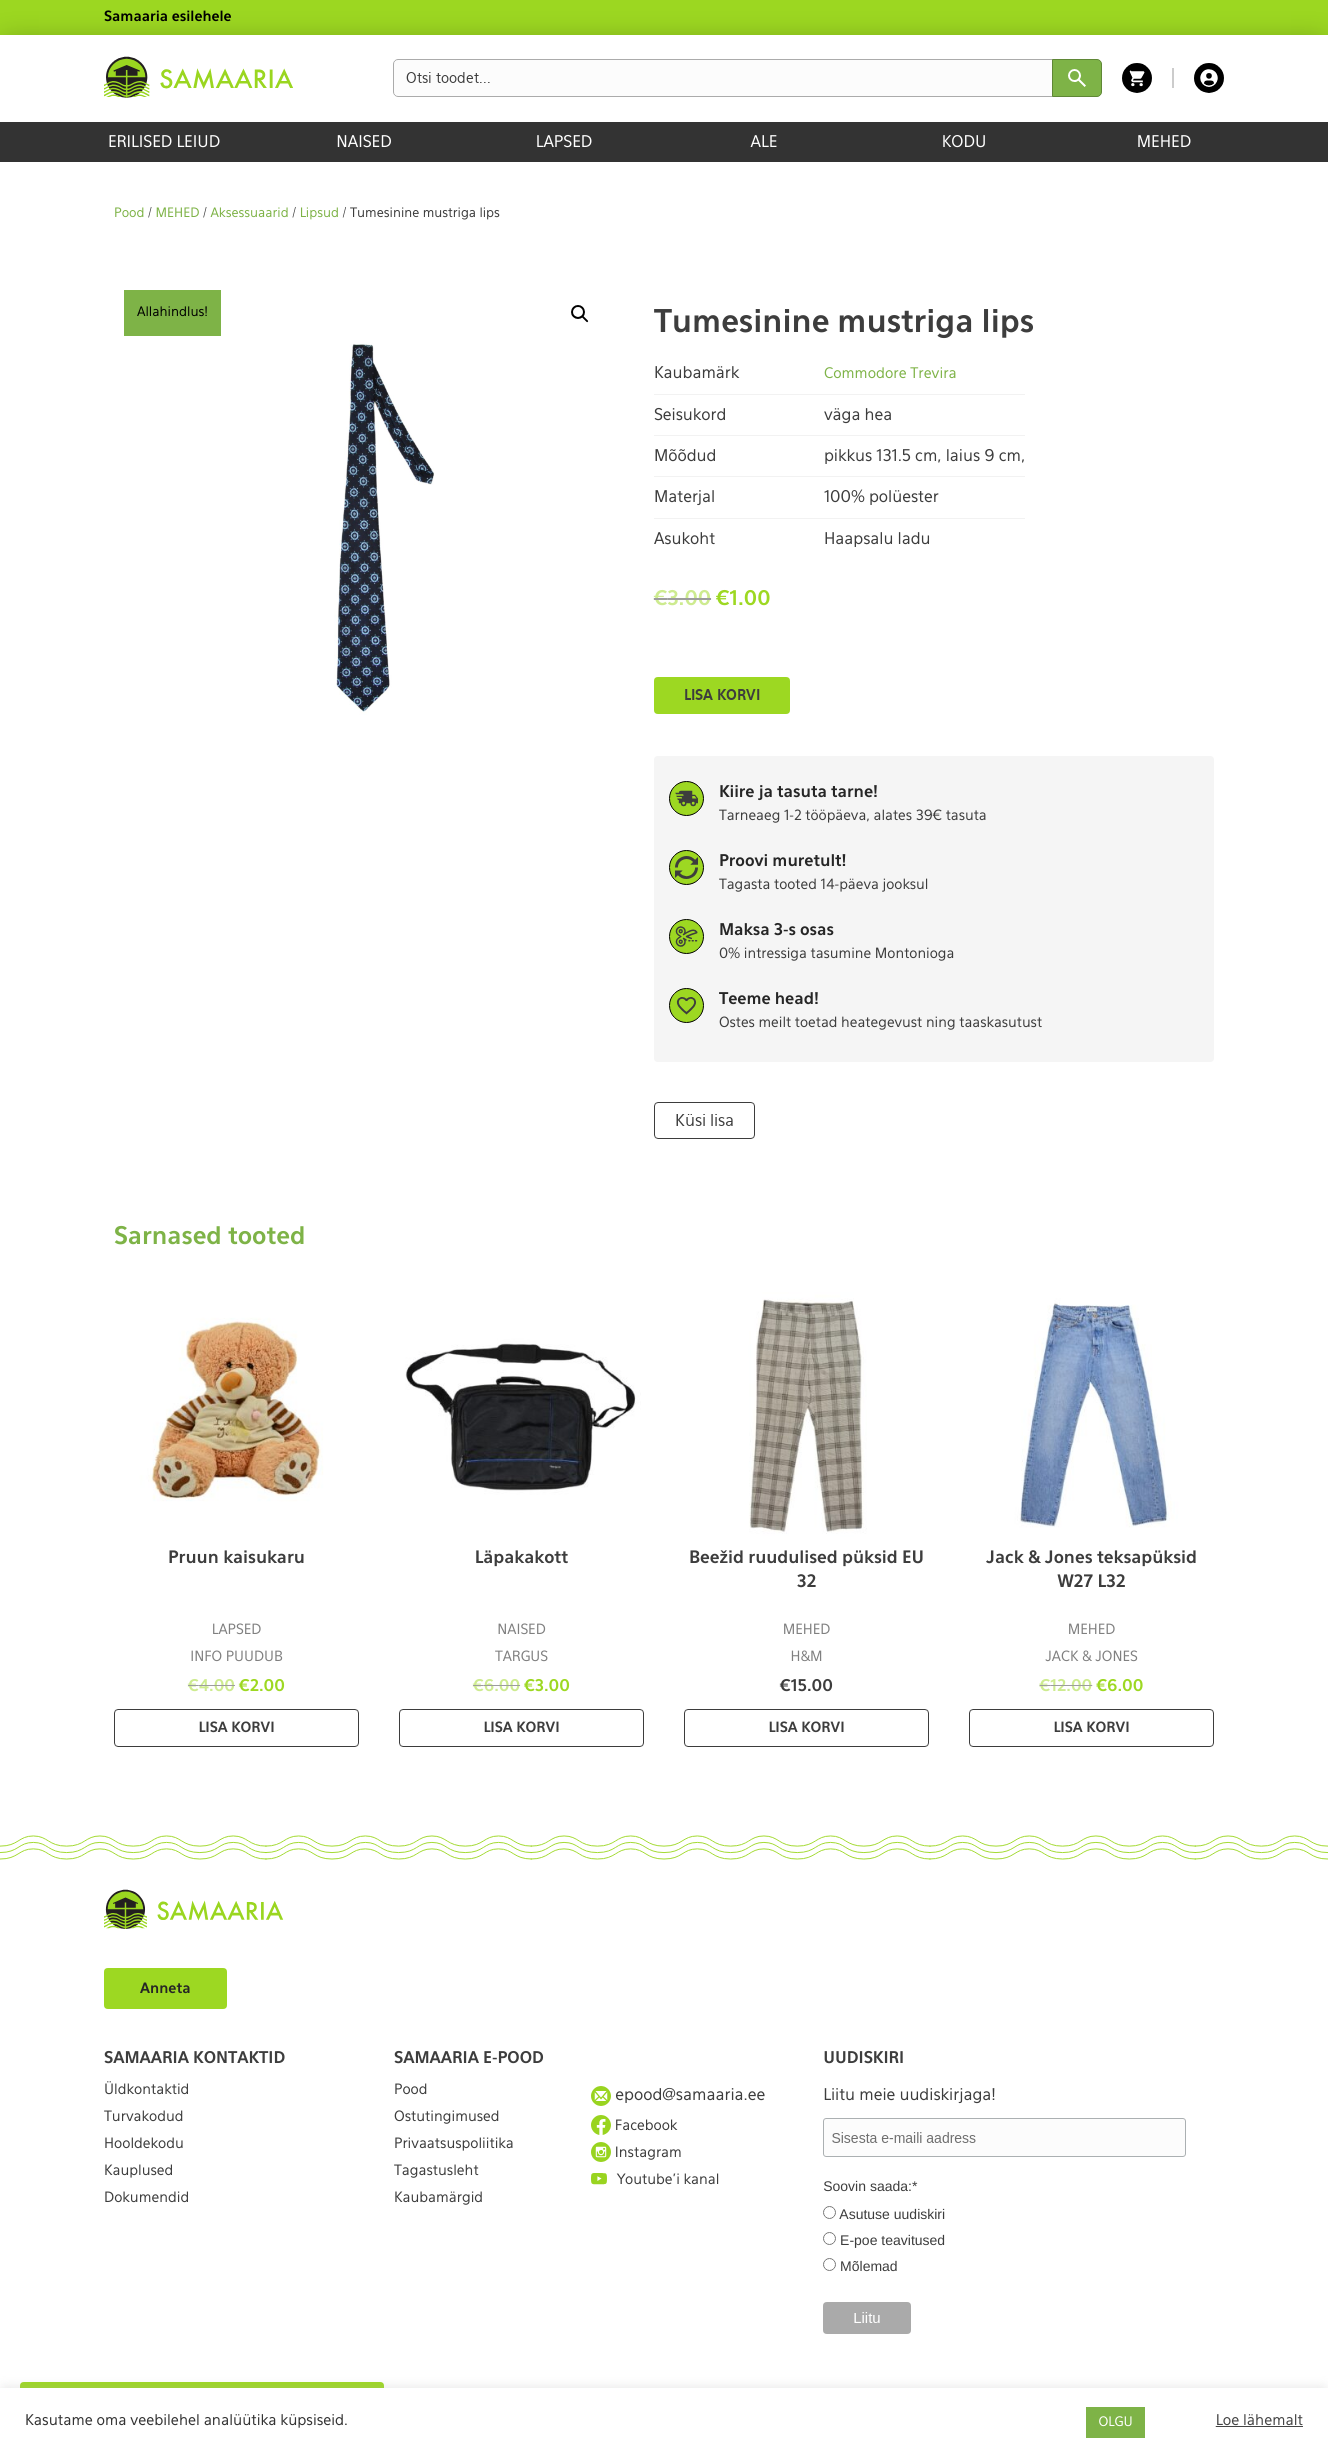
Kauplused (143, 2201)
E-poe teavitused (892, 2238)
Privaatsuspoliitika (462, 2164)
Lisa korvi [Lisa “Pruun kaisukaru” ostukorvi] (236, 1726)
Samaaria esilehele (168, 17)
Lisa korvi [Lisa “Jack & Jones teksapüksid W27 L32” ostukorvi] (1091, 1726)
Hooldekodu (149, 2164)
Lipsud (319, 213)
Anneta (168, 1985)
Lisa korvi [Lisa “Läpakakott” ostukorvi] (521, 1726)
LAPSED (564, 141)
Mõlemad (869, 2264)
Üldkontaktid (152, 2092)
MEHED (1164, 141)
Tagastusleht (442, 2201)
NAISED (363, 141)
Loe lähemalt (1259, 2420)
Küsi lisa (701, 1119)
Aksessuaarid (249, 213)
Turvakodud (149, 2128)
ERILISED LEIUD (164, 141)
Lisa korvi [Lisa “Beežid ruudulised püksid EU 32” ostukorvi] (806, 1726)
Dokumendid (152, 2237)
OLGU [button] (1115, 2422)
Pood (129, 213)
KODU (964, 141)
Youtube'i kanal (662, 2201)
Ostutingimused (453, 2128)
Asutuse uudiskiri (892, 2212)
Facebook (638, 2128)
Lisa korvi (722, 695)
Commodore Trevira (897, 372)
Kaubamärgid (444, 2237)
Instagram (641, 2165)
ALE (764, 141)
